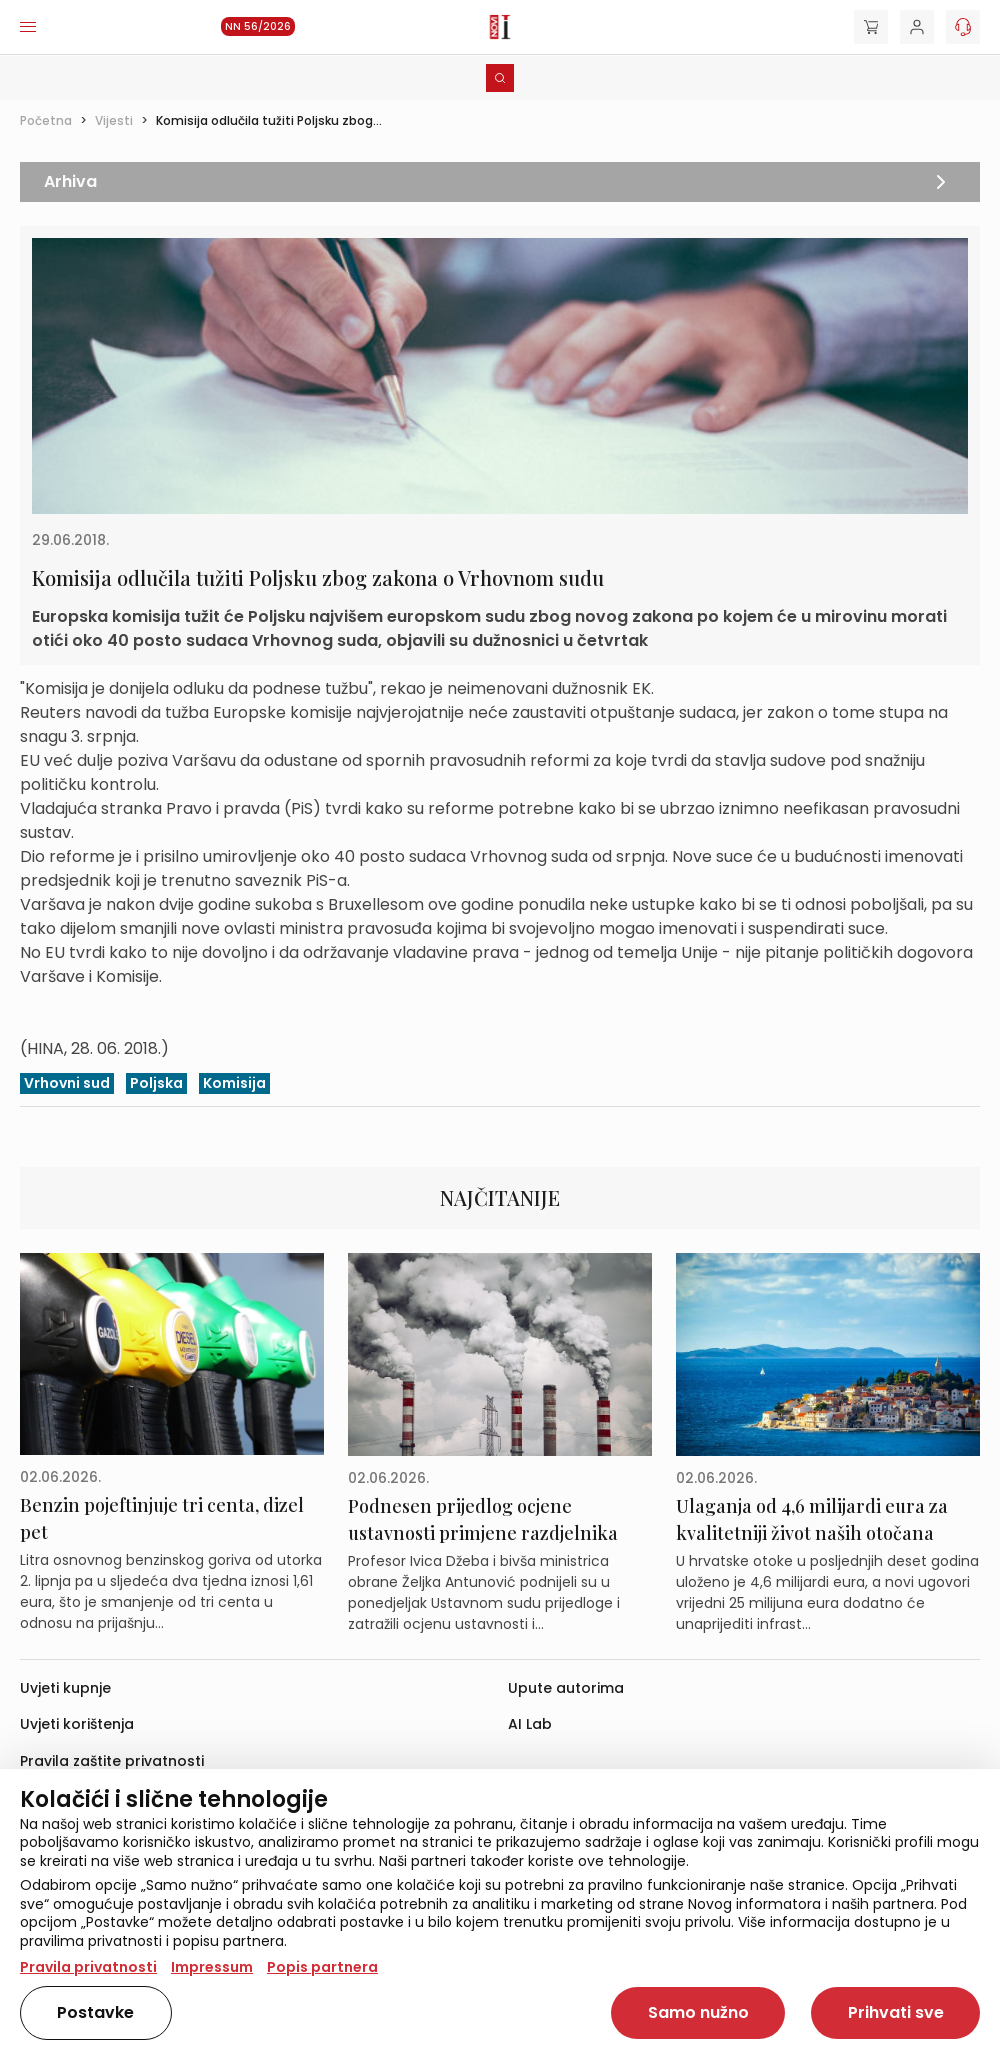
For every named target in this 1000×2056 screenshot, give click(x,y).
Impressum (212, 1967)
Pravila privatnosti (88, 1967)
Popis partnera (322, 1967)
